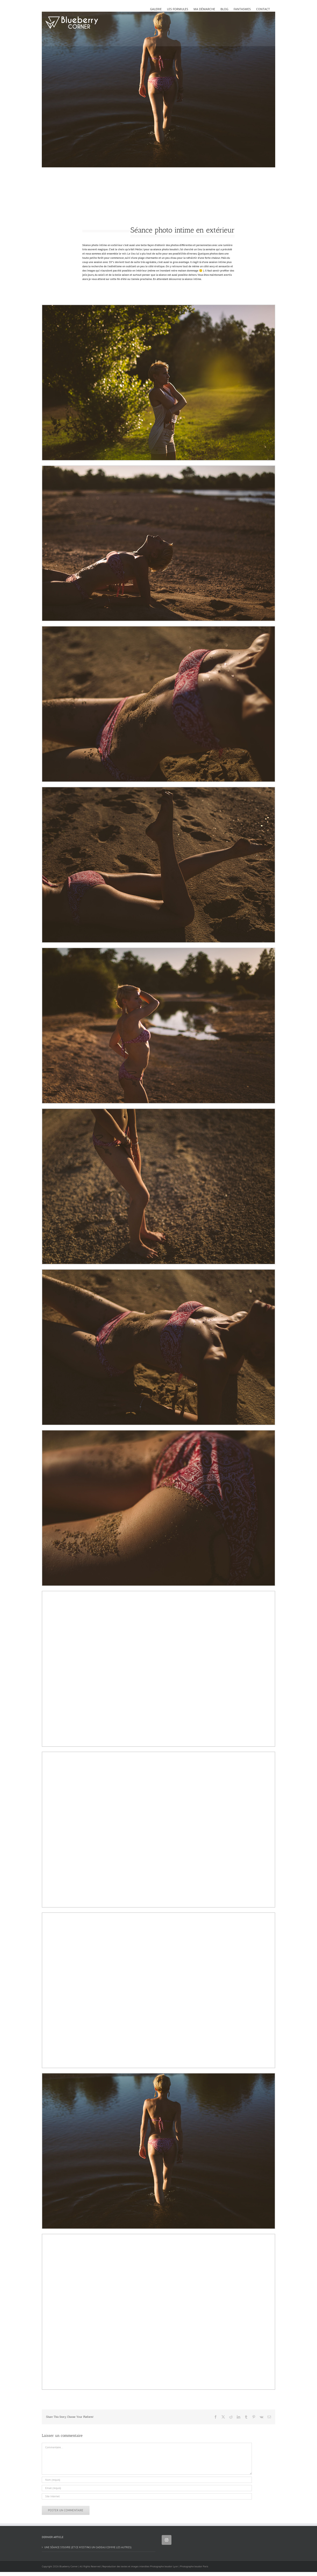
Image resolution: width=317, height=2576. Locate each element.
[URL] (147, 2496)
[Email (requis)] (147, 2488)
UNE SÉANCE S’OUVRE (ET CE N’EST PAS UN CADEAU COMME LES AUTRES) (88, 2547)
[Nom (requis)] (147, 2480)
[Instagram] (166, 2540)
